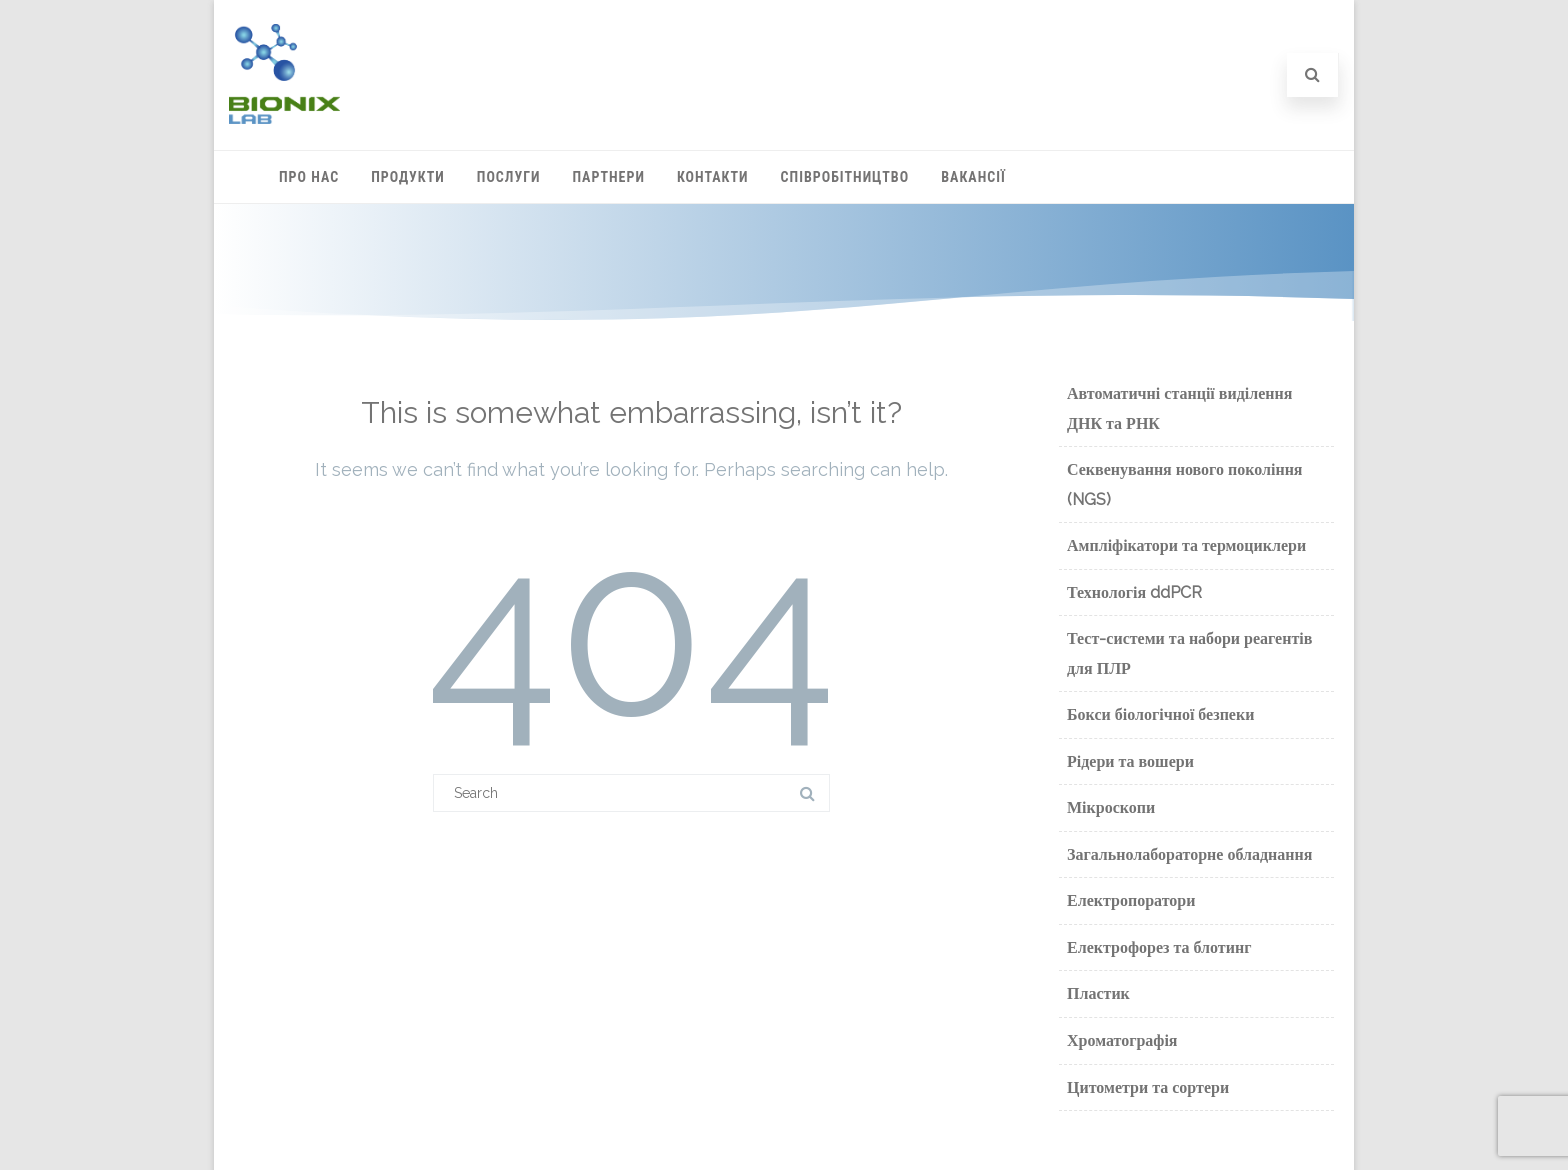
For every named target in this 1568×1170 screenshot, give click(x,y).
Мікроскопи (1111, 807)
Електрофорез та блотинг (1159, 947)
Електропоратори (1131, 900)
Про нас (309, 177)
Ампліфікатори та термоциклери (1186, 545)
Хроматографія (1122, 1040)
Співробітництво (845, 177)
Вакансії (973, 177)
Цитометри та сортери (1148, 1087)
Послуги (509, 177)
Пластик (1098, 993)
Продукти (408, 177)
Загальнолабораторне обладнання (1189, 854)
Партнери (609, 177)
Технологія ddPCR (1134, 592)
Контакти (713, 177)
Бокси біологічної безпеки (1160, 714)
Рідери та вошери (1130, 761)
